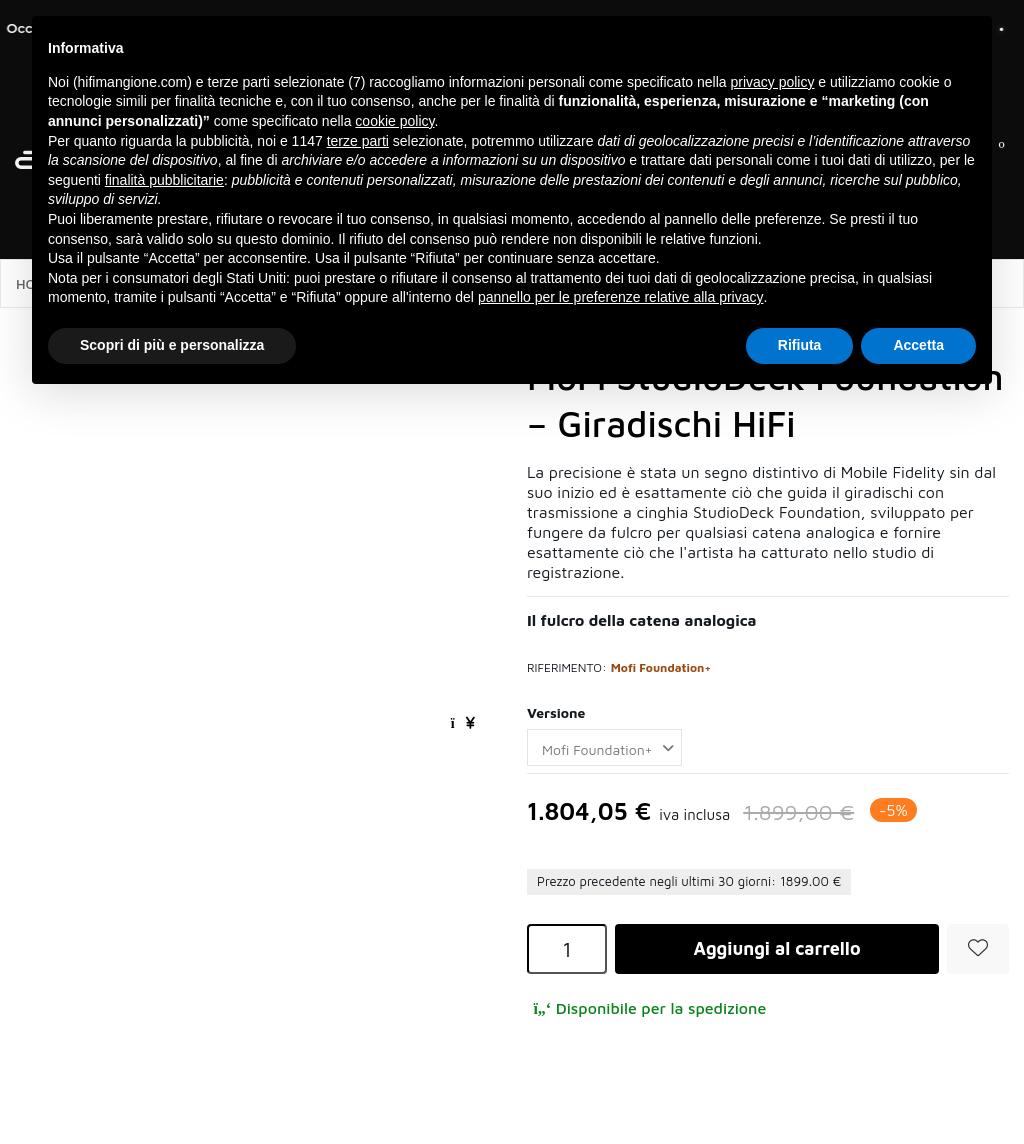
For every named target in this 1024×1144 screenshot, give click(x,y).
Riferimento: (567, 667)
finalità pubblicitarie (164, 180)
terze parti (358, 141)
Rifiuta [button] (800, 345)
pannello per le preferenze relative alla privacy (621, 297)
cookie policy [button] (394, 121)
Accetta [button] (918, 345)
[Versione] (604, 747)
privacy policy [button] (772, 82)
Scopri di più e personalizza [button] (172, 345)
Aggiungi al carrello (776, 948)
